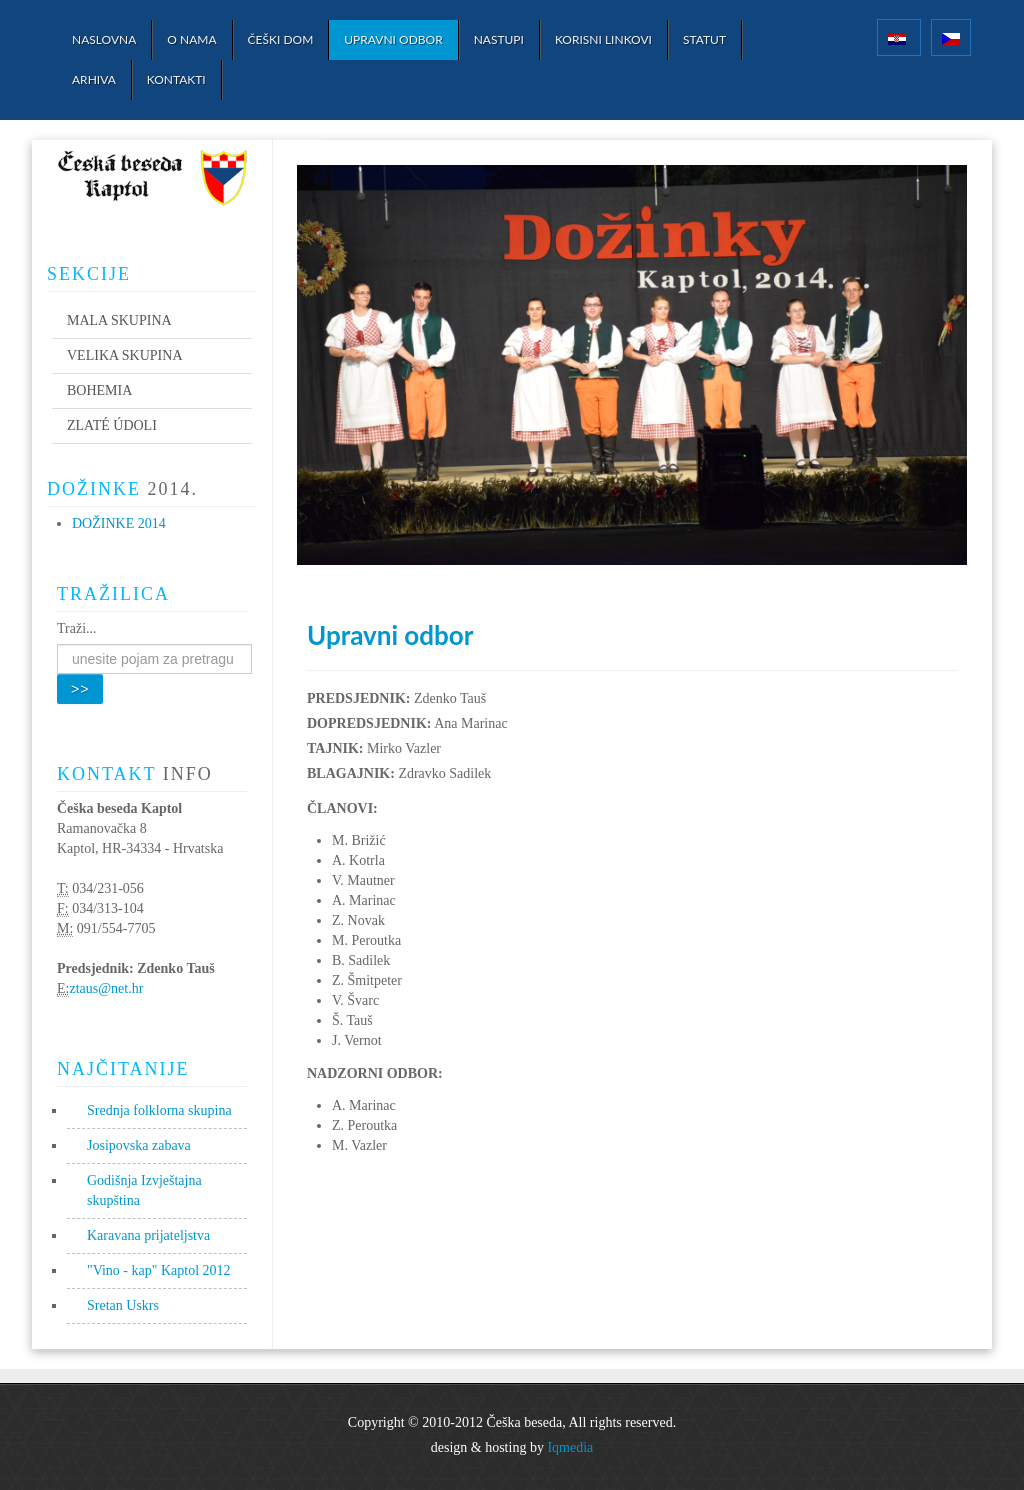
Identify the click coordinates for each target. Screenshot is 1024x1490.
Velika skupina (125, 355)
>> (80, 689)
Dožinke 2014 (119, 523)
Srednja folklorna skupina (159, 1110)
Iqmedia (570, 1447)
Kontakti (176, 79)
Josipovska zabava (139, 1145)
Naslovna (104, 39)
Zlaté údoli (112, 425)
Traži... (77, 628)
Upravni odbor (393, 39)
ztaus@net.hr (106, 988)
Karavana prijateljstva (148, 1235)
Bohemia (99, 390)
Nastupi (499, 39)
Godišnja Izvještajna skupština (144, 1190)
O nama (191, 39)
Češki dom (281, 39)
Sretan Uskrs (123, 1305)
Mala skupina (119, 320)
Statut (704, 39)
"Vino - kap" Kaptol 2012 (159, 1270)
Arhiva (94, 79)
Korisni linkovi (603, 39)
